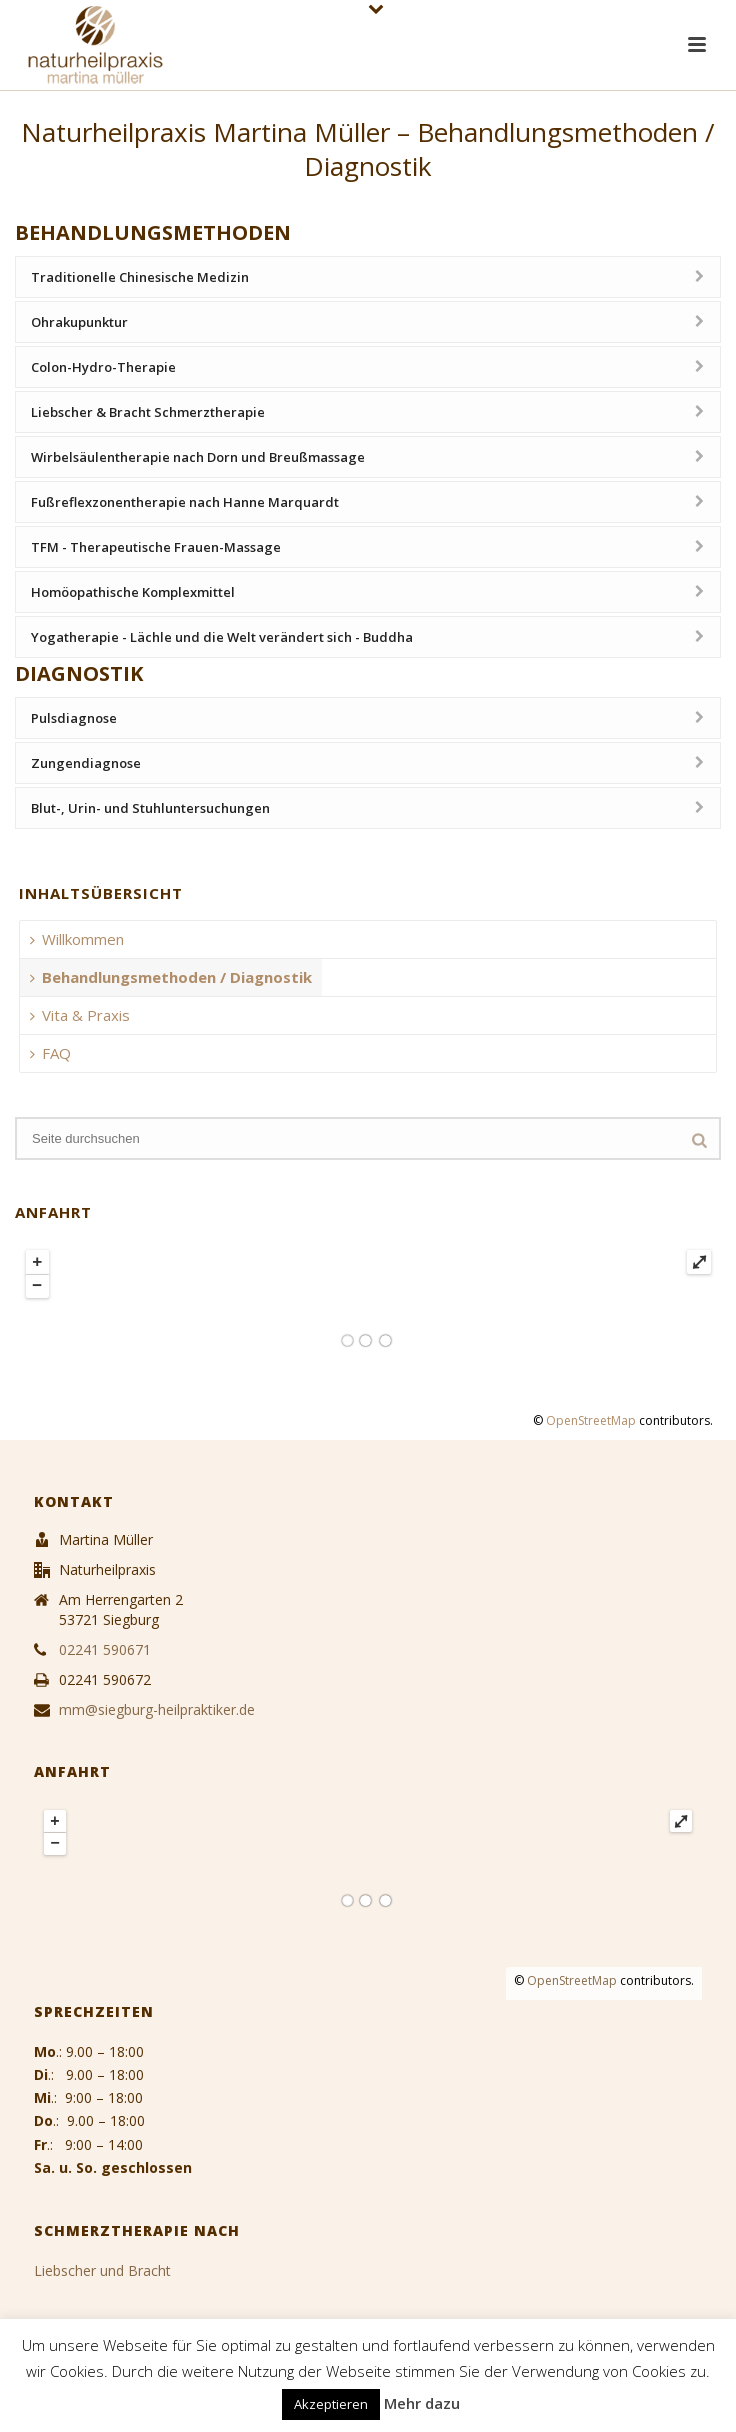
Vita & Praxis (80, 1015)
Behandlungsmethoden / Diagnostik (171, 977)
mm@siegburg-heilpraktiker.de (157, 1710)
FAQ (50, 1053)
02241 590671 (105, 1650)
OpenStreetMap (591, 1420)
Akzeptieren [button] (331, 2404)
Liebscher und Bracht (102, 2270)
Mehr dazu (422, 2403)
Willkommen (77, 939)
